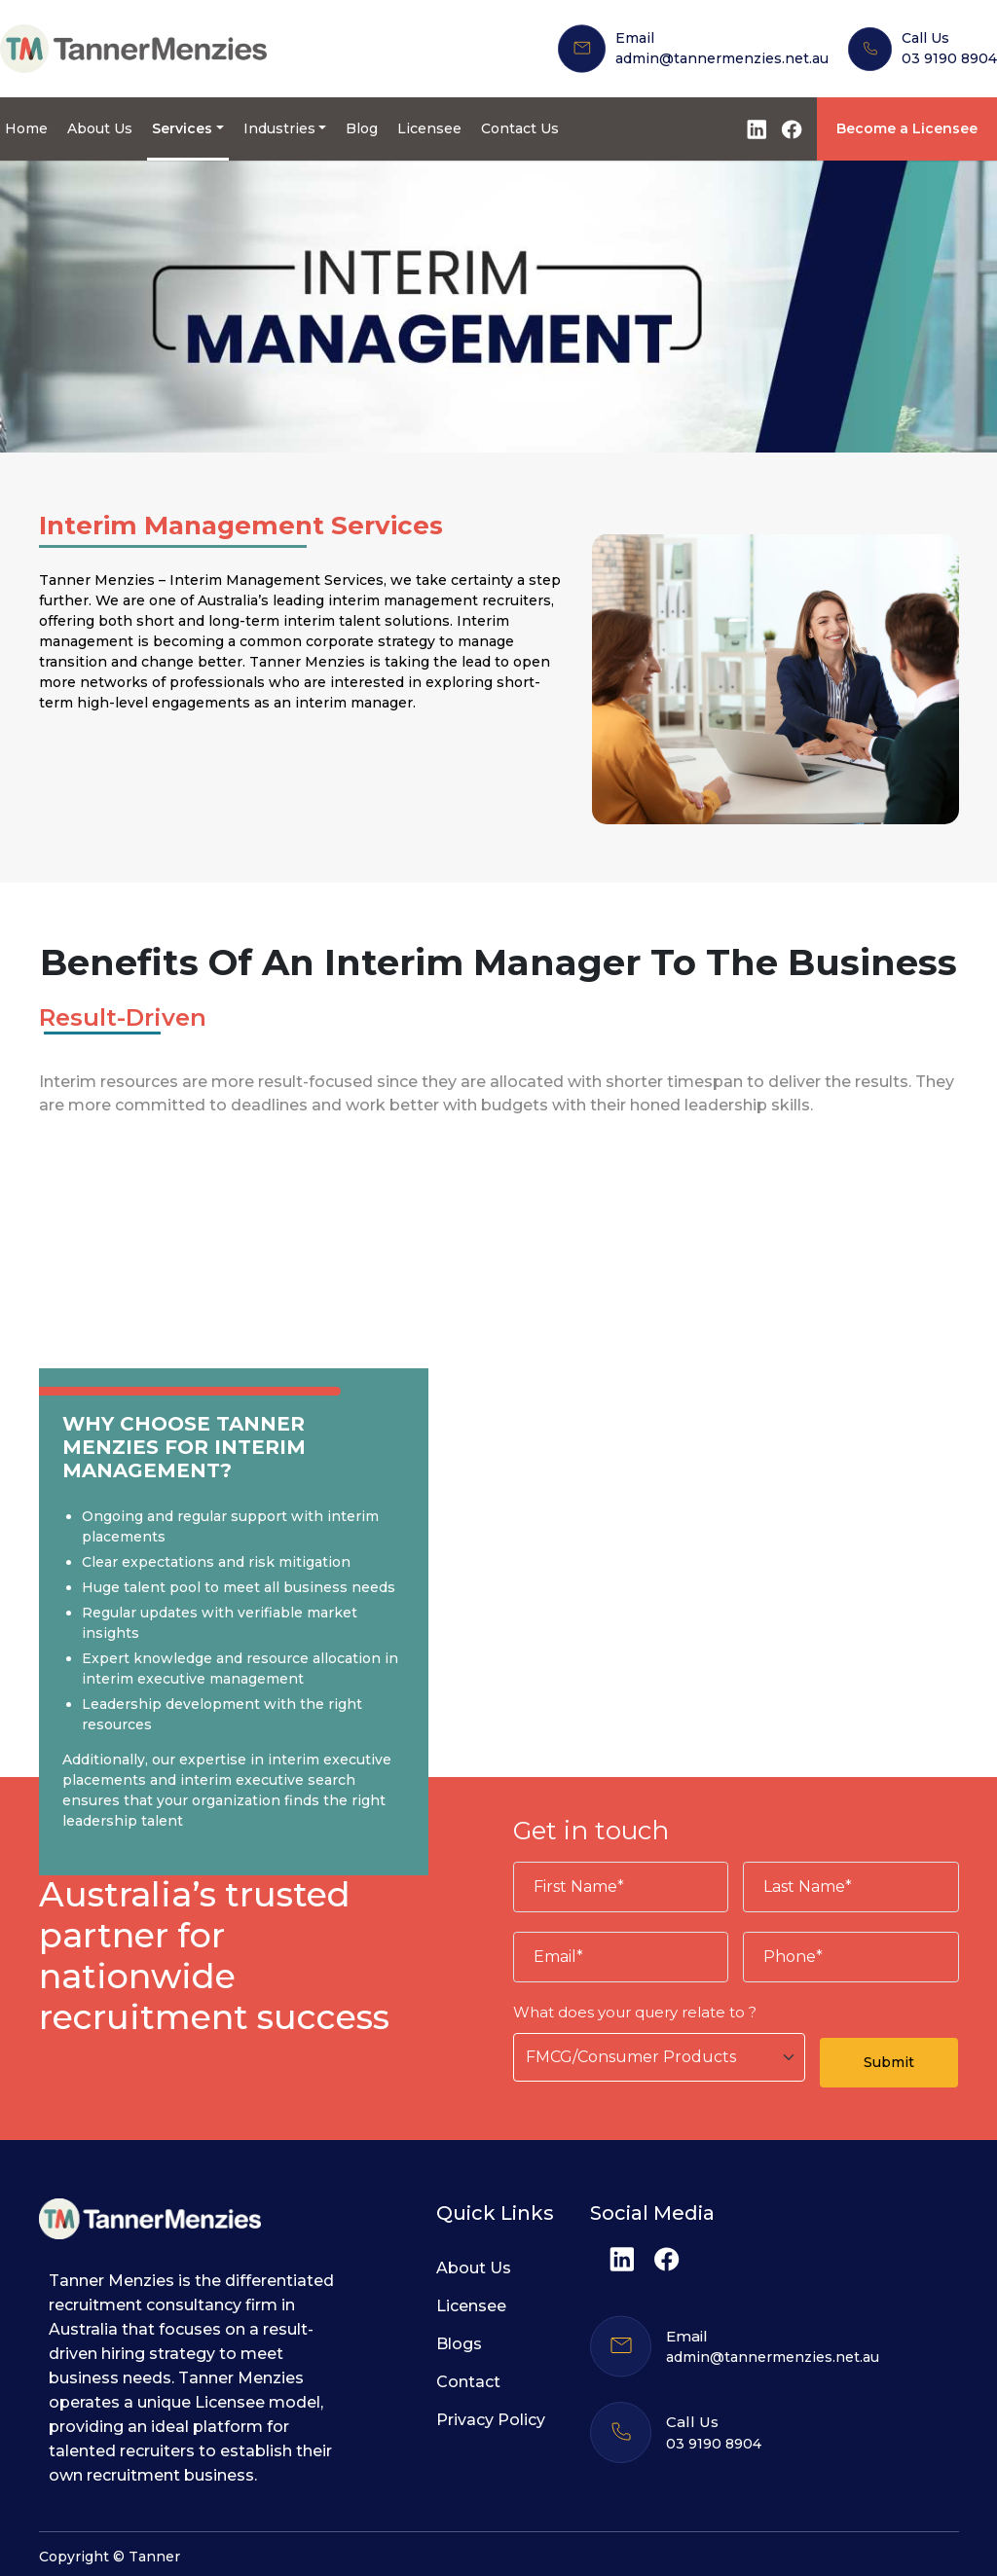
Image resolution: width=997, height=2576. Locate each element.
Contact (468, 2382)
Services (182, 128)
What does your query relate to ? (635, 2012)
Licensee (429, 128)
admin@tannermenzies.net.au (722, 58)
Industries (279, 128)
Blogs (459, 2344)
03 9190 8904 (949, 58)
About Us (99, 128)
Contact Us (520, 128)
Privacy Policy (490, 2420)
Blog (362, 128)
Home (26, 128)
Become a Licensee (907, 128)
